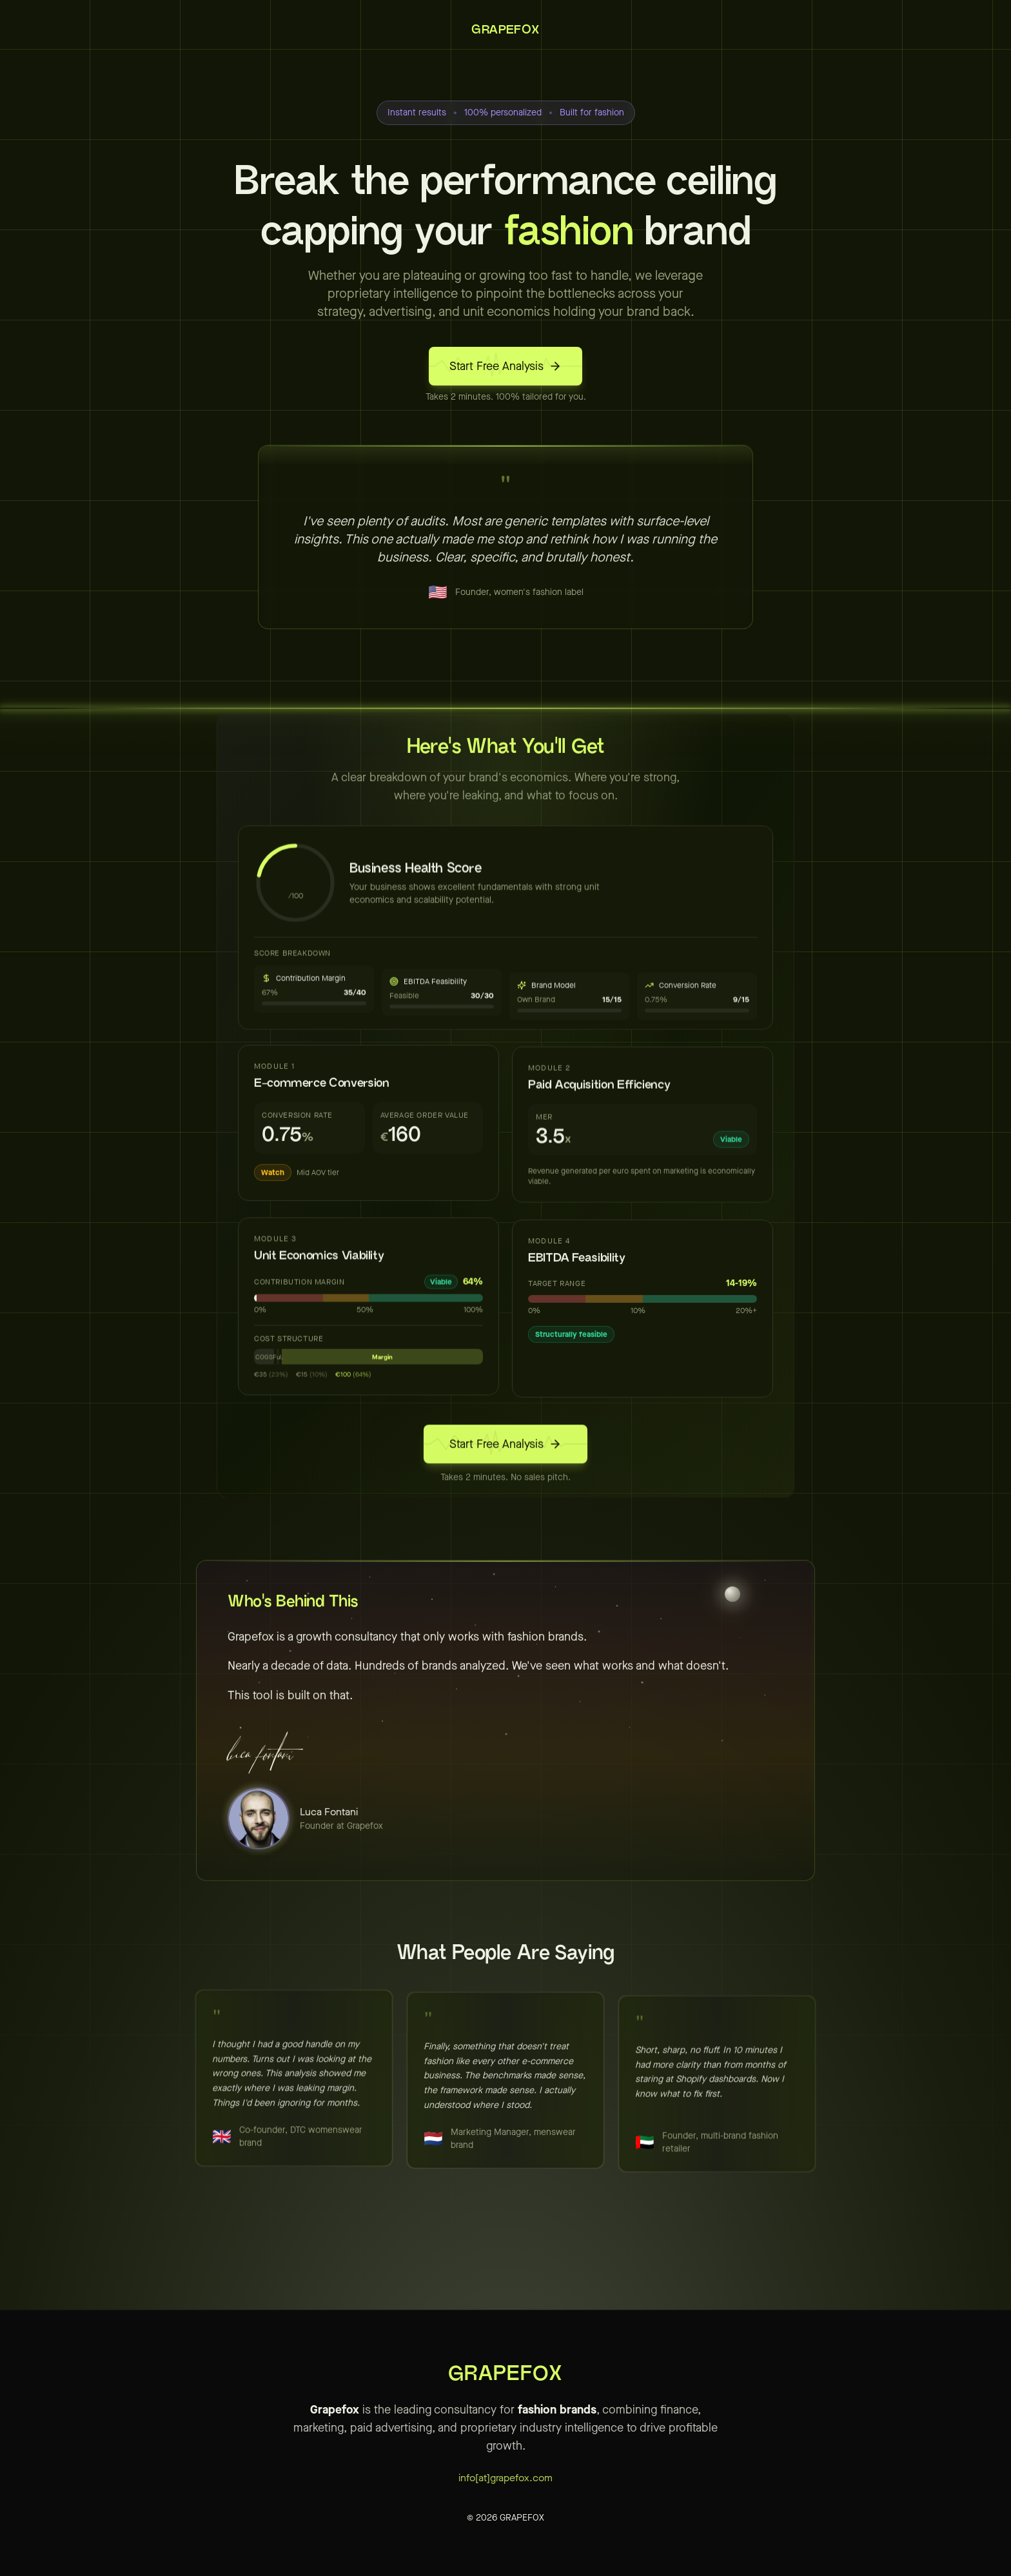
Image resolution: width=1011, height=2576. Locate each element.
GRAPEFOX (505, 30)
